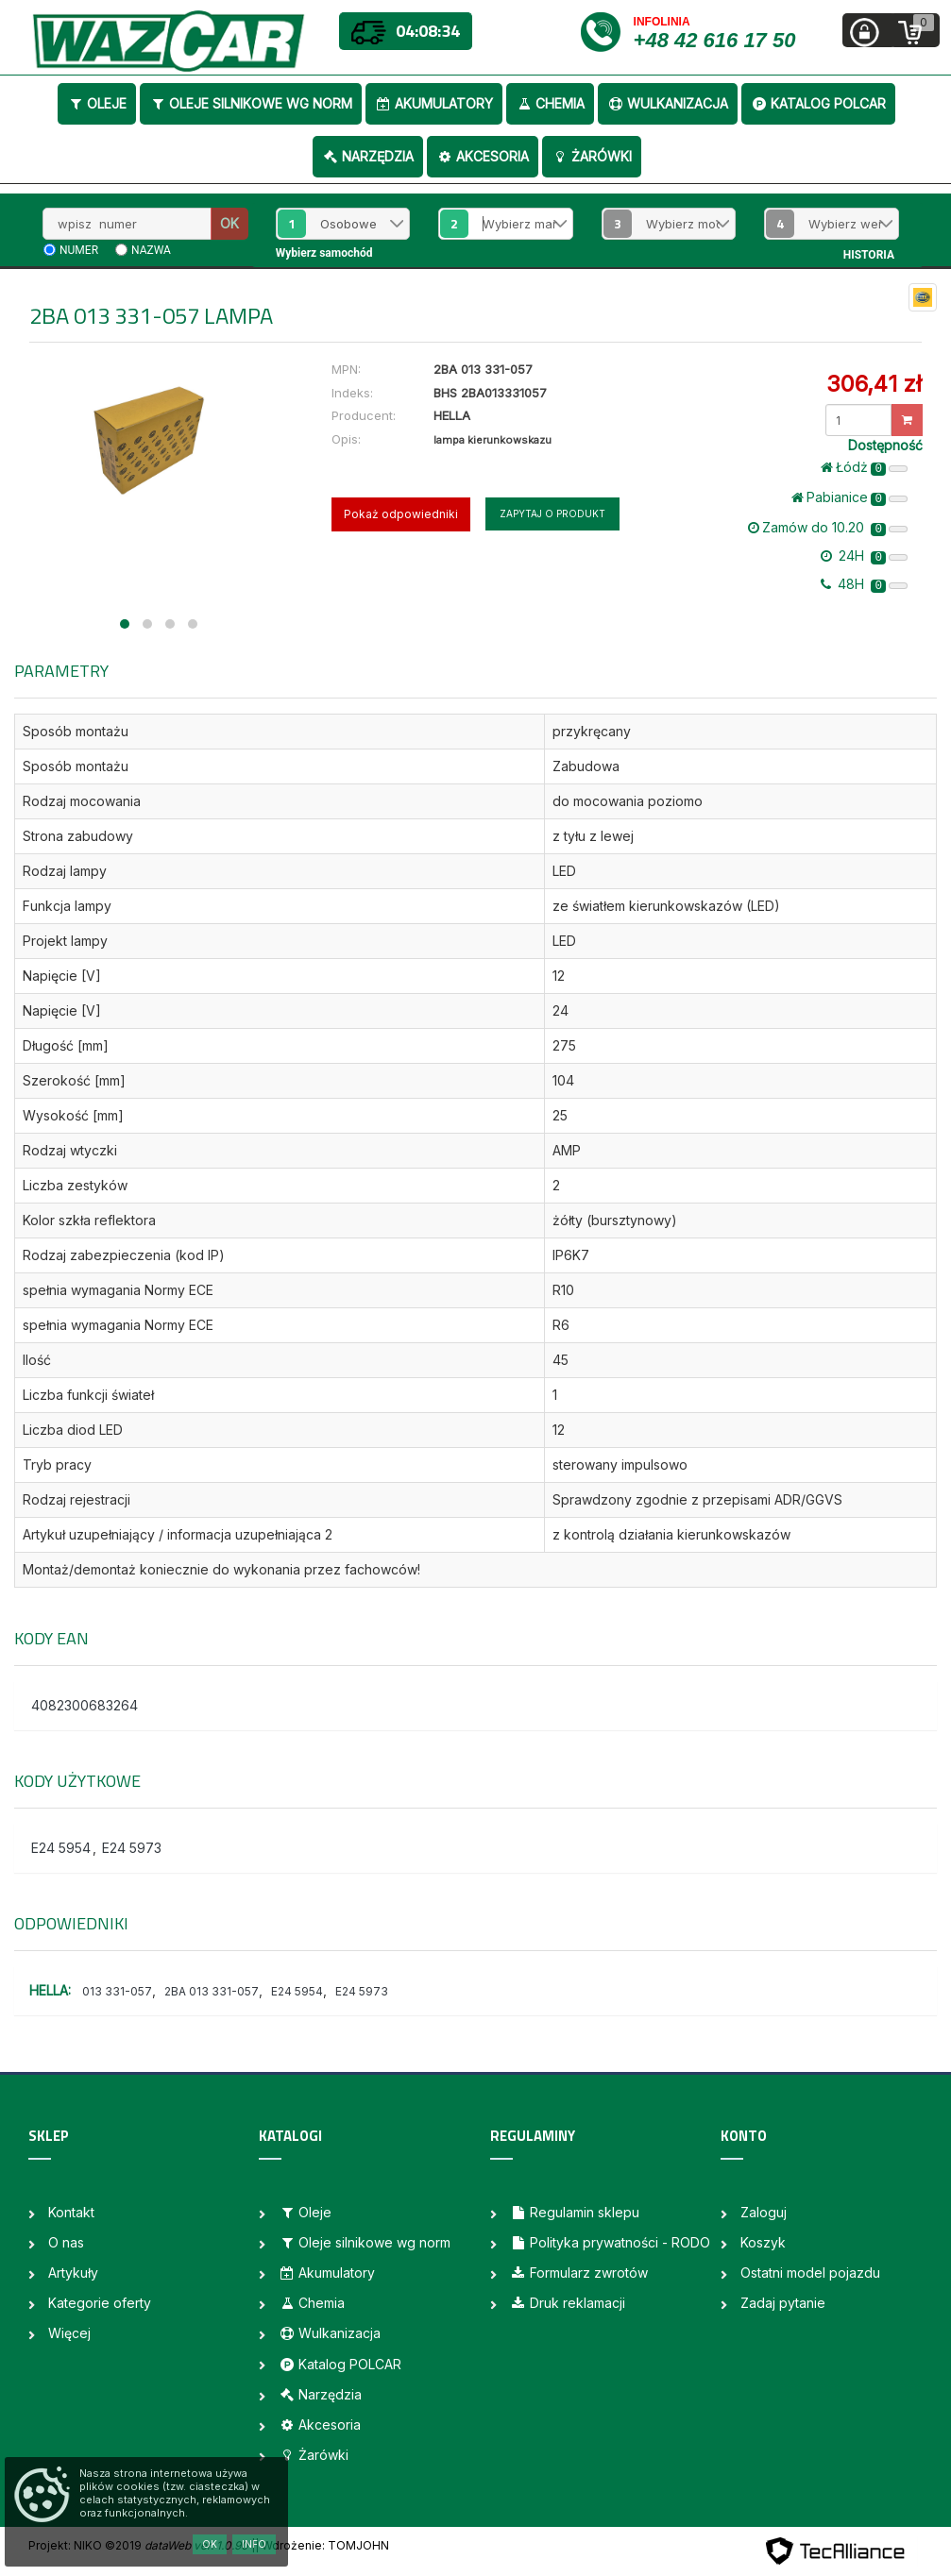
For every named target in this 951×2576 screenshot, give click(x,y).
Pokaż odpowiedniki (401, 514)
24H (864, 555)
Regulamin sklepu (574, 2212)
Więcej (69, 2333)
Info (254, 2544)
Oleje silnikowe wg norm (250, 103)
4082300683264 (84, 1705)
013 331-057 (117, 1991)
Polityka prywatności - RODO (610, 2242)
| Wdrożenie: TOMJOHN (322, 2545)
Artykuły (73, 2273)
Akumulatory (434, 103)
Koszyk (763, 2242)
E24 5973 (131, 1848)
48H (864, 584)
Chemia (550, 103)
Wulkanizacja (667, 103)
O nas (66, 2242)
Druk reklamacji (567, 2303)
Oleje (97, 103)
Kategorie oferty (99, 2303)
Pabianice (849, 497)
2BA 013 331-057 (211, 1991)
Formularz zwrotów (579, 2273)
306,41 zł (874, 383)
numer (78, 250)
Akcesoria (482, 156)
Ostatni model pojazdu (810, 2273)
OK (229, 223)
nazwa (151, 250)
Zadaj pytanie (782, 2303)
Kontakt (71, 2212)
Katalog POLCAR (818, 103)
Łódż (864, 467)
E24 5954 (61, 1848)
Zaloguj (763, 2212)
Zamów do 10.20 (828, 527)
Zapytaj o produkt (552, 513)
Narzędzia (368, 156)
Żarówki (592, 156)
